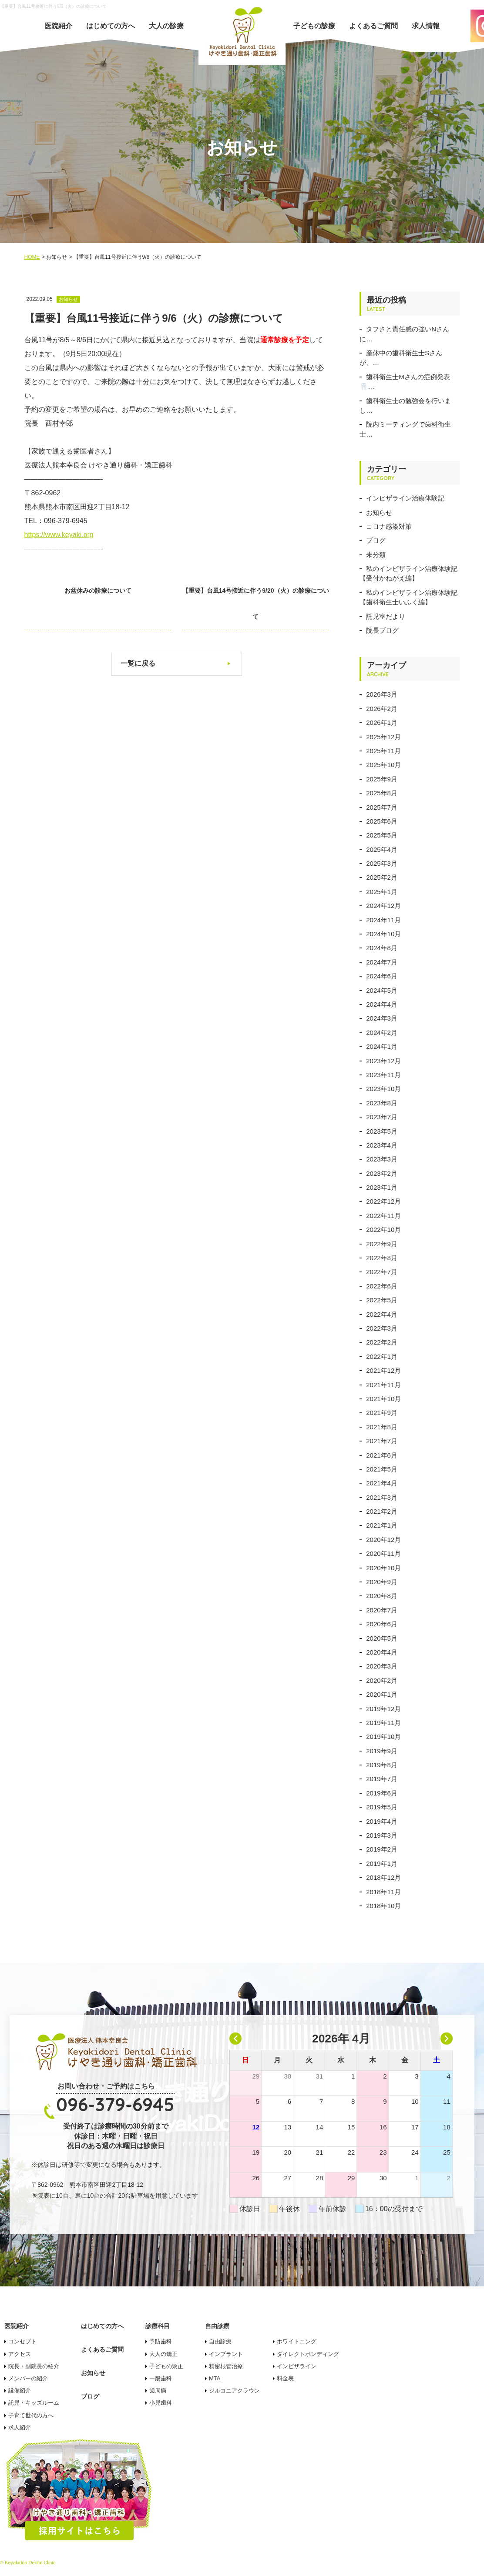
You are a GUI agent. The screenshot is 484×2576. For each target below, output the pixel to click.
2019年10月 (383, 1736)
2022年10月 (383, 1229)
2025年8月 (381, 793)
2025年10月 (383, 764)
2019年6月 (381, 1793)
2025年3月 (381, 863)
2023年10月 (383, 1088)
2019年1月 (381, 1863)
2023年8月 (381, 1103)
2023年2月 (381, 1173)
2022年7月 (381, 1271)
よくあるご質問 (373, 26)
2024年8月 (381, 947)
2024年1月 (381, 1046)
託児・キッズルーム (33, 2402)
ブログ (376, 540)
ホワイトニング (296, 2341)
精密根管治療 (226, 2366)
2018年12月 (383, 1877)
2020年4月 (381, 1652)
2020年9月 (381, 1581)
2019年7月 (381, 1778)
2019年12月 (383, 1708)
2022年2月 (381, 1342)
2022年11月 (383, 1215)
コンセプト (22, 2341)
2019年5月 (381, 1807)
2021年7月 (381, 1441)
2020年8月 (381, 1595)
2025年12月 (383, 737)
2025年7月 (381, 807)
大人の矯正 (163, 2354)
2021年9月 (381, 1412)
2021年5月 (381, 1469)
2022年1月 (381, 1356)
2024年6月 (381, 976)
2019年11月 (383, 1722)
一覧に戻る (138, 663)
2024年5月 (381, 990)
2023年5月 (381, 1131)
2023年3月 (381, 1159)
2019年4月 (381, 1821)
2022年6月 (381, 1286)
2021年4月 (381, 1483)
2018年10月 (383, 1905)
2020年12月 (383, 1539)
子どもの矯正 (166, 2366)
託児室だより (385, 616)
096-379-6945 (115, 2104)
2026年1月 (381, 722)
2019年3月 (381, 1835)
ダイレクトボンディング (308, 2354)
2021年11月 (383, 1384)
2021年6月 (381, 1455)
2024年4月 (381, 1004)
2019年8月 (381, 1764)
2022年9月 (381, 1244)
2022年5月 (381, 1300)
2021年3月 (381, 1497)
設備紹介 (19, 2390)
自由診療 (220, 2341)
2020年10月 (383, 1568)
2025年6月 (381, 821)
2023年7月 (381, 1117)
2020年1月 (381, 1694)
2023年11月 (383, 1074)
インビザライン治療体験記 (405, 498)
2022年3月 (381, 1328)
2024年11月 (383, 920)
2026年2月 (381, 708)
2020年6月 (381, 1624)
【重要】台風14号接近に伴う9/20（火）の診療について (263, 603)
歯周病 (157, 2390)
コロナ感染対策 (389, 526)
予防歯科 (160, 2341)
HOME (32, 257)
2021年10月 (383, 1398)
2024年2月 (381, 1032)
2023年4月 (381, 1145)
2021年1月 (381, 1525)
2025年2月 (381, 877)
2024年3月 (381, 1018)
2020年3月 (381, 1666)
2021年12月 (383, 1370)
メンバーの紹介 (28, 2378)
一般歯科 (160, 2378)
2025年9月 (381, 779)
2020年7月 (381, 1610)
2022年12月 (383, 1201)
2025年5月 (381, 835)
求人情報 (426, 26)
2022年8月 (381, 1257)
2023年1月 (381, 1187)
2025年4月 (381, 849)
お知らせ (379, 512)
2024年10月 (383, 934)
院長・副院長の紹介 (33, 2366)
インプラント (226, 2354)
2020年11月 (383, 1553)
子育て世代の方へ (31, 2415)
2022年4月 (381, 1314)
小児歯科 (160, 2402)
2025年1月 (381, 891)
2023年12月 (383, 1060)
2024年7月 (381, 962)
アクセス (19, 2354)
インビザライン (296, 2366)
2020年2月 (381, 1680)
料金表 (285, 2378)
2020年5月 (381, 1638)
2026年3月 (381, 694)
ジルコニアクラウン (234, 2390)
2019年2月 (381, 1849)
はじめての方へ (110, 26)
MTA (214, 2378)
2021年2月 (381, 1511)
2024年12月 (383, 905)
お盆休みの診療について (89, 590)
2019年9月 (381, 1751)
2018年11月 (383, 1891)
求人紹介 (19, 2427)
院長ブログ (382, 630)
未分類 (376, 554)
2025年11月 (383, 750)
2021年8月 (381, 1427)
